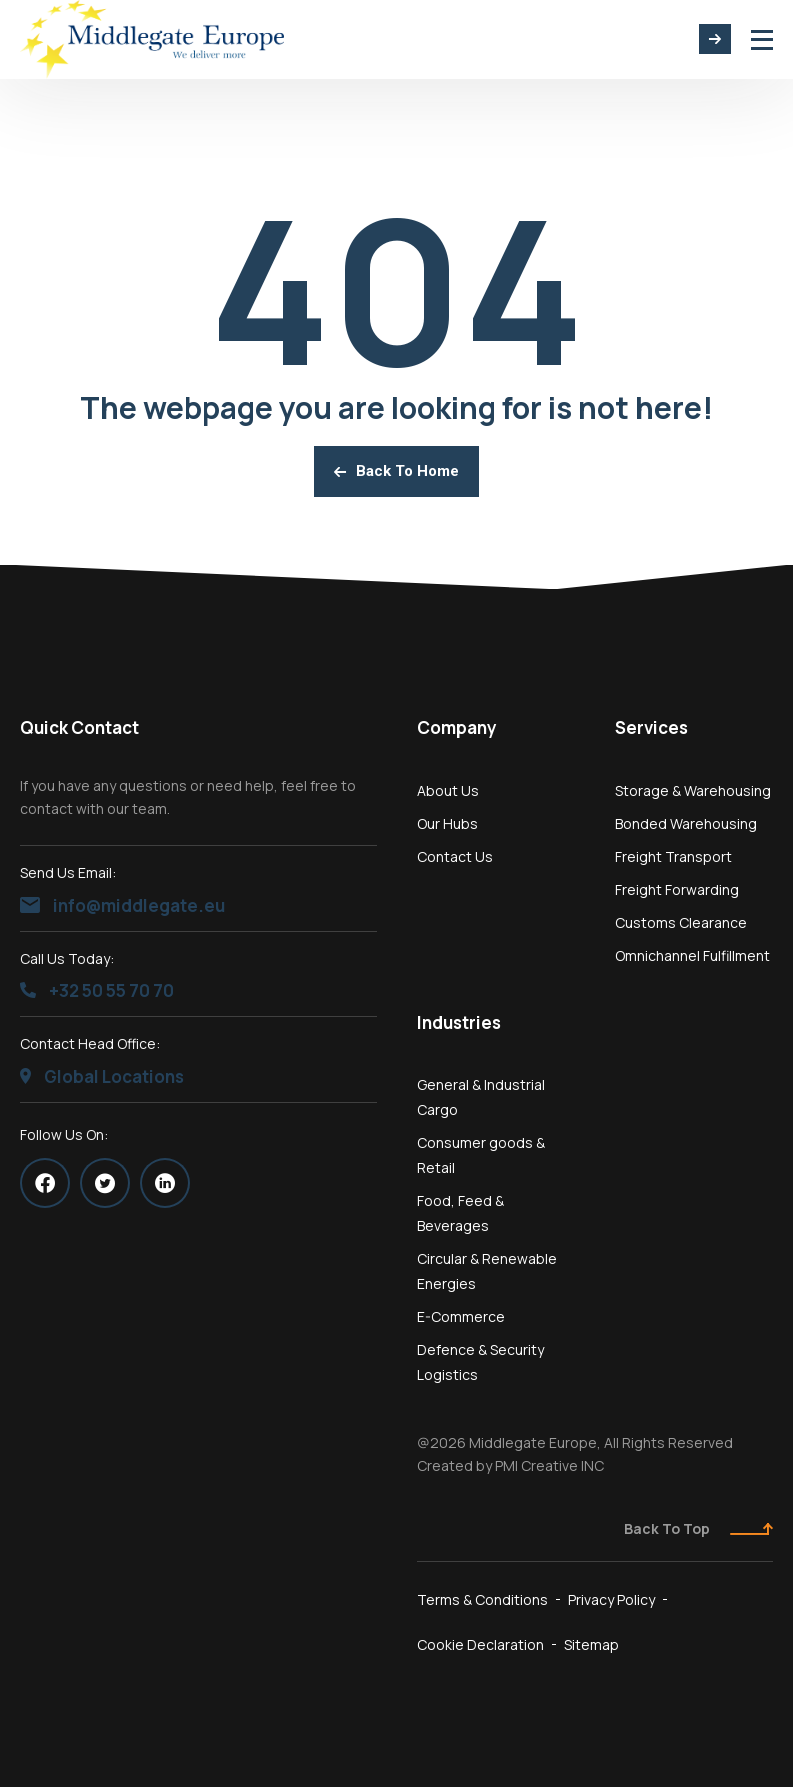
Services (651, 727)
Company (457, 727)
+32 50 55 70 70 (97, 990)
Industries (459, 1022)
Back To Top (698, 1528)
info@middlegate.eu (122, 905)
